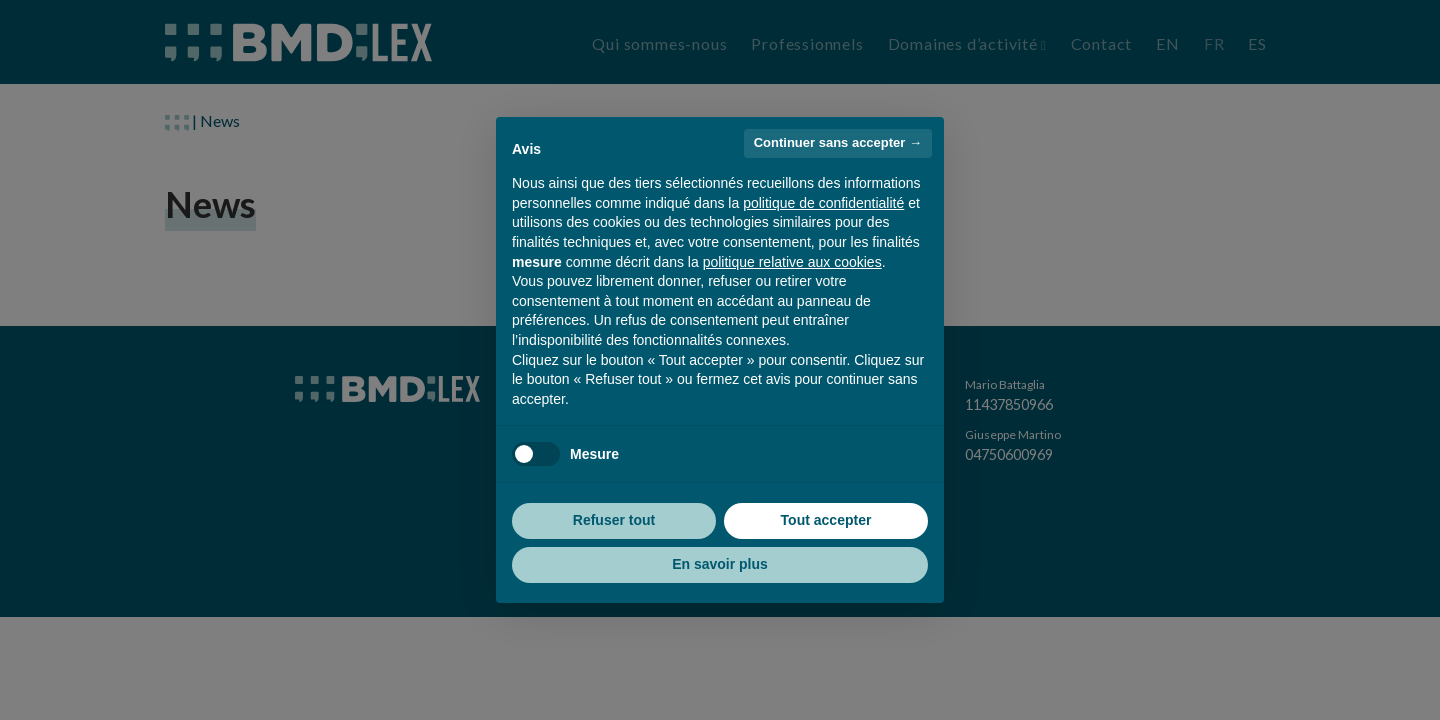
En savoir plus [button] (720, 564)
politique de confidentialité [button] (823, 203)
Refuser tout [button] (614, 520)
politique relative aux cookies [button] (792, 262)
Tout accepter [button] (826, 520)
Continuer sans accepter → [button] (838, 142)
